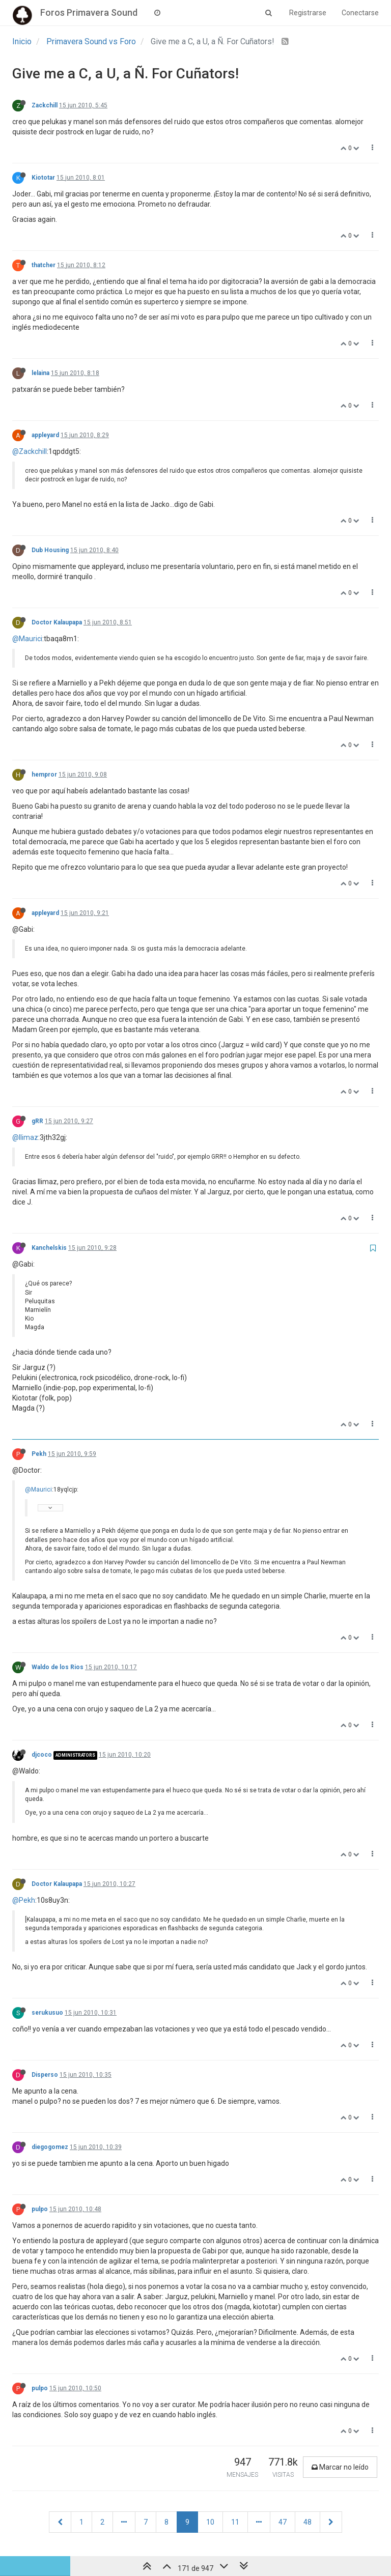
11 (235, 2522)
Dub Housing (50, 550)
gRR (37, 1121)
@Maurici (27, 639)
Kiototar (43, 177)
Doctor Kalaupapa (57, 622)
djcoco (42, 1754)
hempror (44, 774)
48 (307, 2522)
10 (210, 2522)
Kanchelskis (49, 1247)
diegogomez (50, 2147)
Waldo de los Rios (57, 1667)
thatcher (43, 265)
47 (282, 2522)
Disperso (45, 2074)
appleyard (45, 435)
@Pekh (23, 1900)
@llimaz (25, 1137)
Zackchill (45, 105)
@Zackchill (29, 451)
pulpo (40, 2209)
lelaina (40, 373)
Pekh (39, 1453)
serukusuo (47, 2012)
